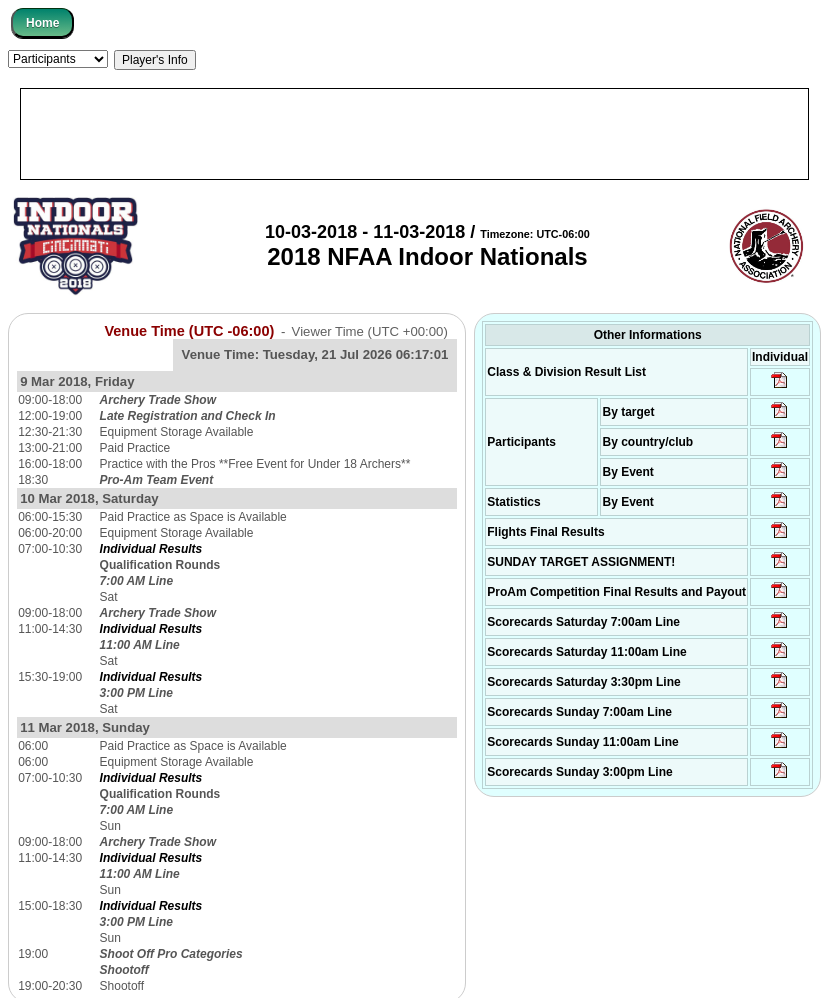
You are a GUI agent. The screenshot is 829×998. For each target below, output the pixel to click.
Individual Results (151, 549)
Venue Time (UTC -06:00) (189, 331)
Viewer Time (370, 331)
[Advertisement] (414, 134)
